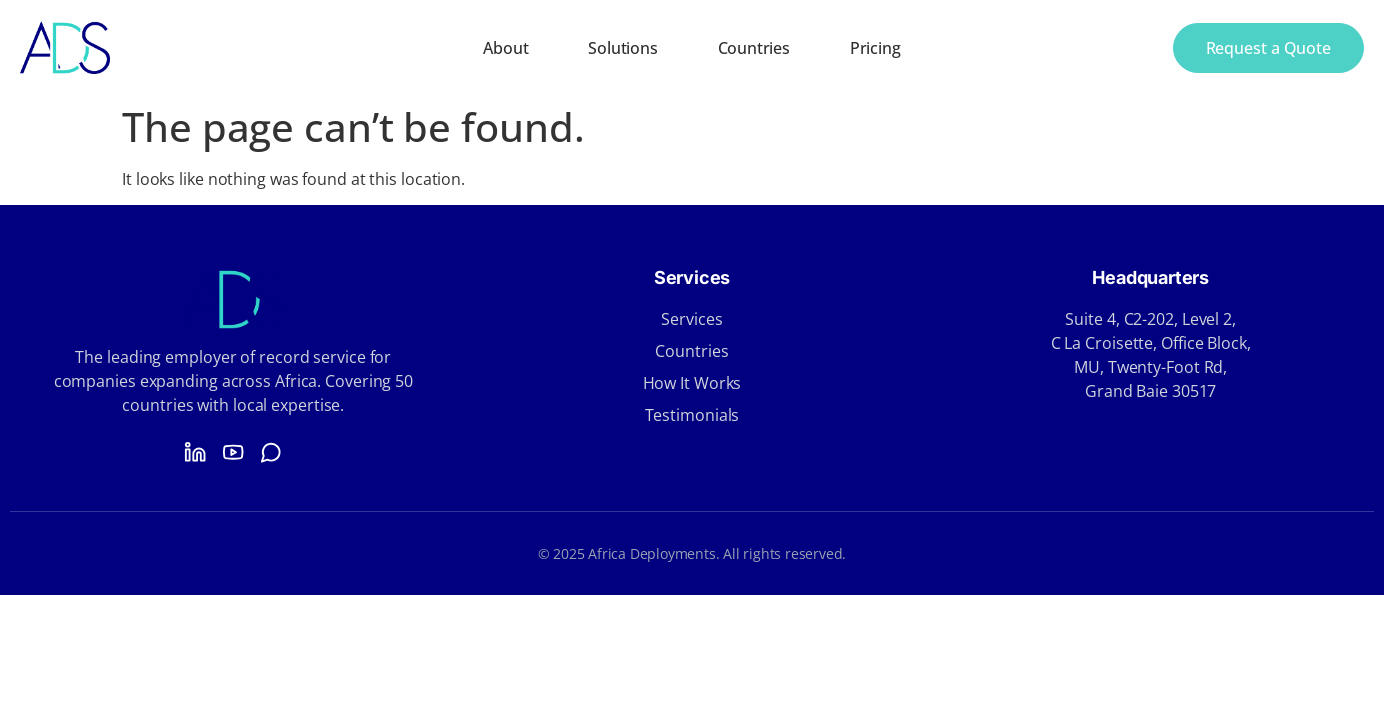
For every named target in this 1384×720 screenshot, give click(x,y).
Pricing (875, 48)
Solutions (622, 48)
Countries (754, 48)
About (505, 48)
